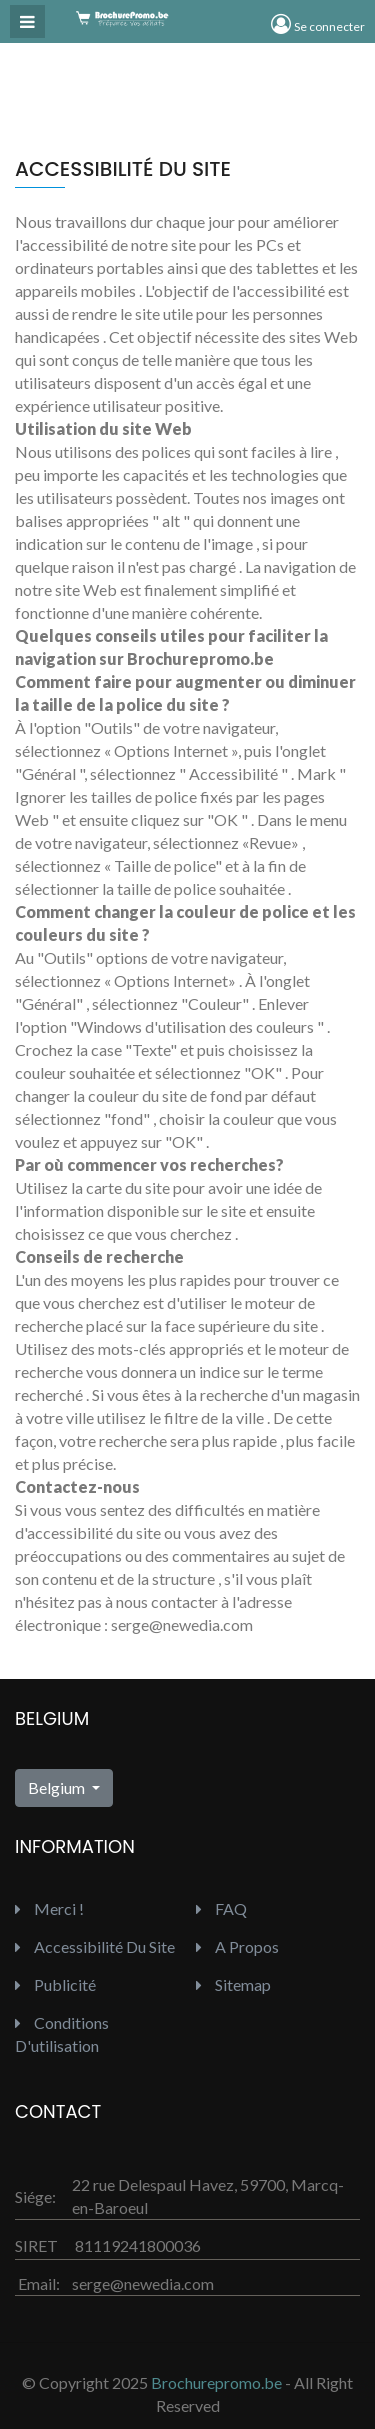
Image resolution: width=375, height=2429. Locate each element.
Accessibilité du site (95, 1946)
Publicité (55, 1984)
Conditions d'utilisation (62, 2034)
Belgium (58, 1787)
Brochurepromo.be (216, 2382)
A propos (237, 1946)
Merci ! (49, 1908)
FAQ (221, 1908)
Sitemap (233, 1984)
